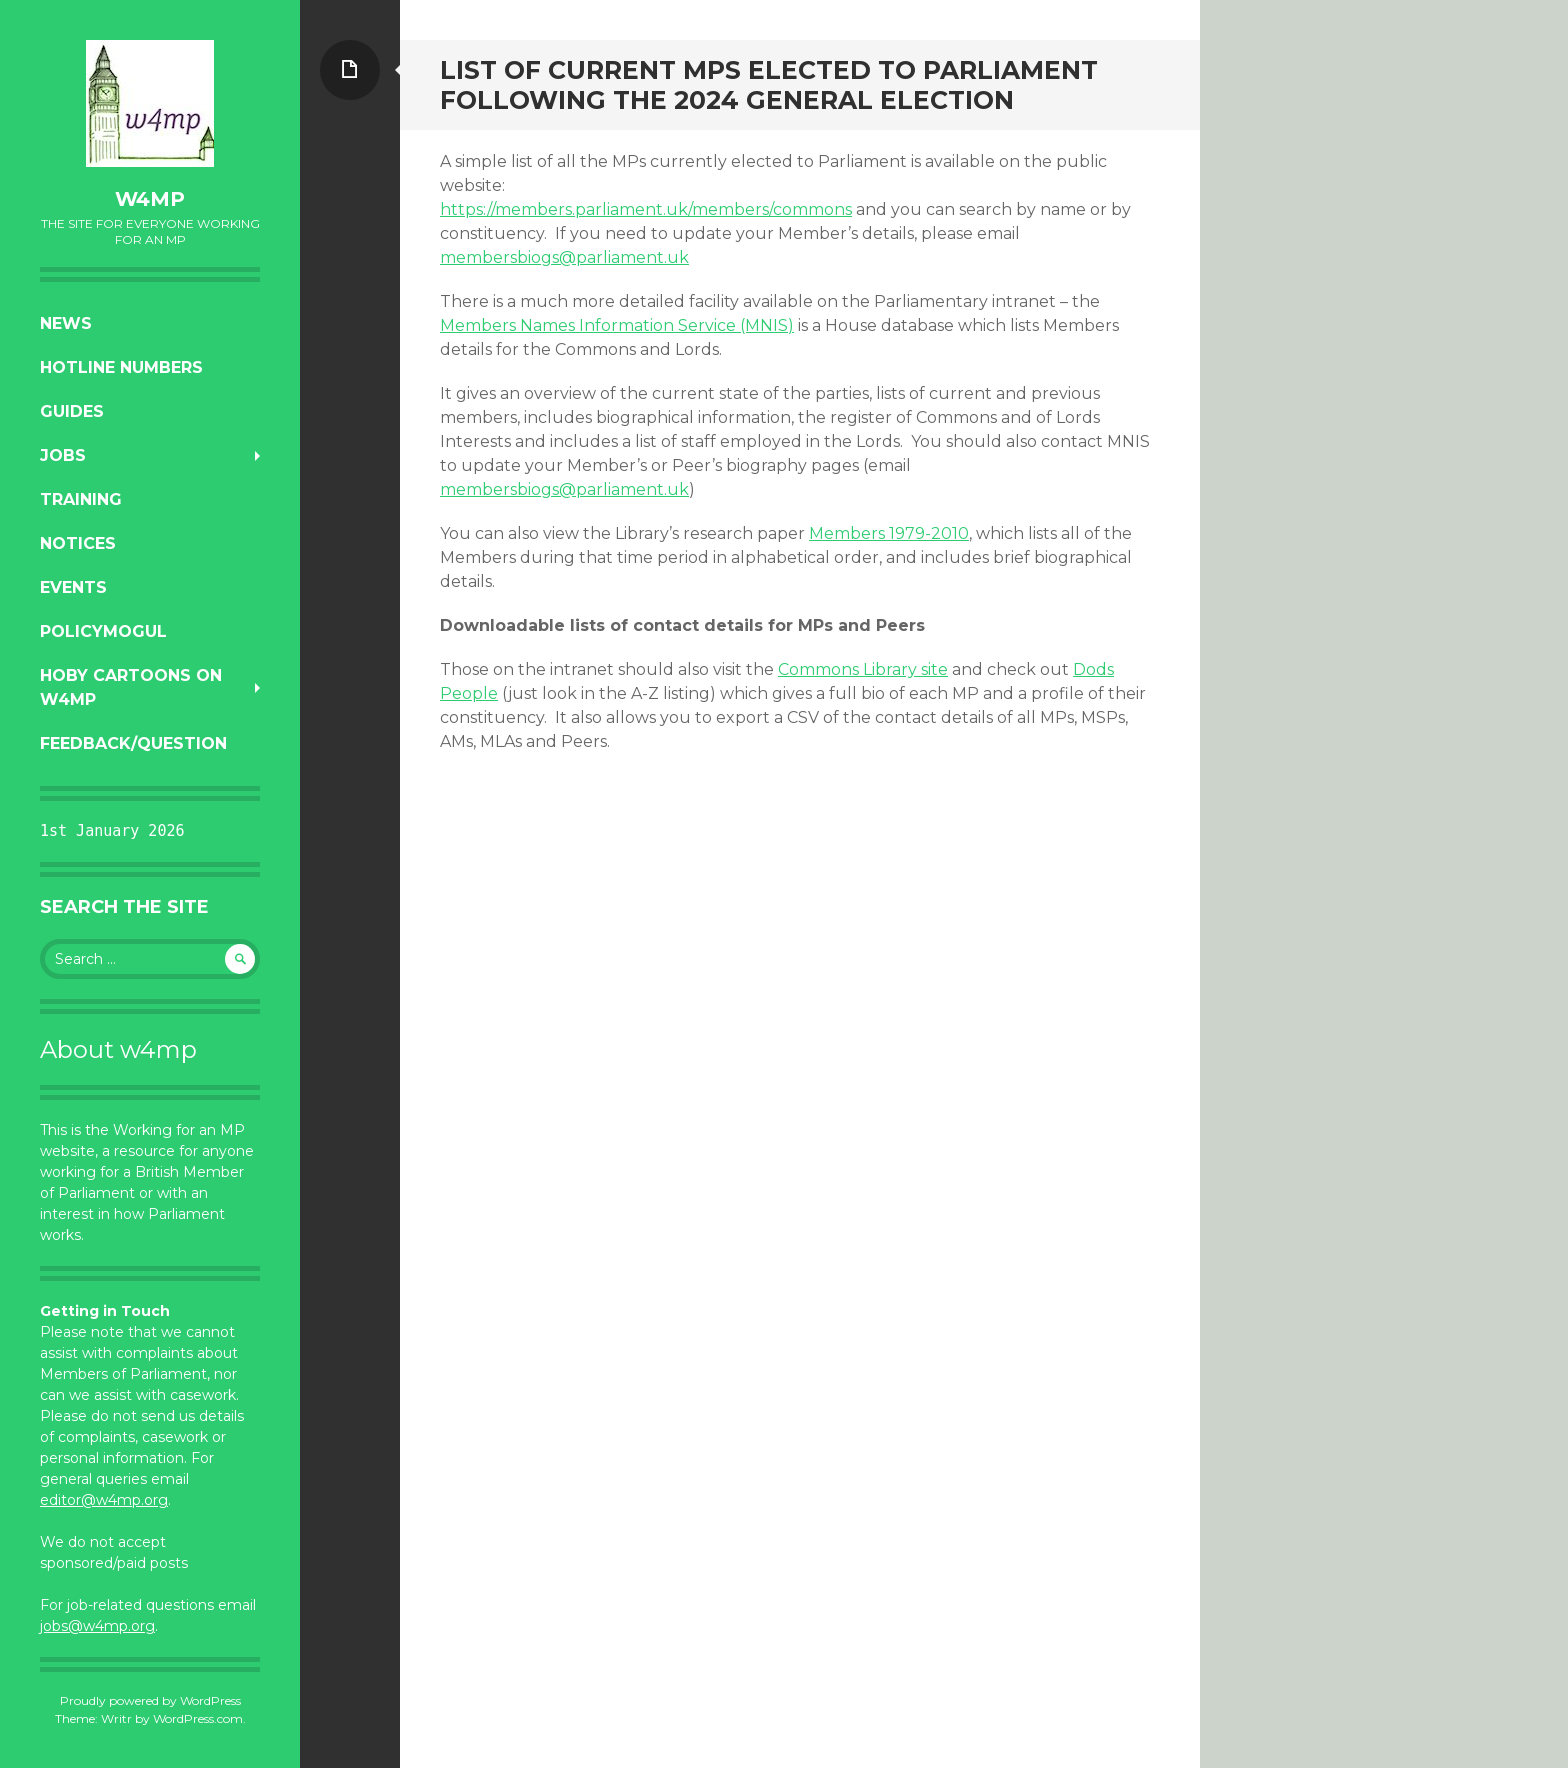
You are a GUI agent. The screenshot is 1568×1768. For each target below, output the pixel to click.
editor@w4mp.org (104, 1500)
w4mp (150, 199)
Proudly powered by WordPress (150, 1700)
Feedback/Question (133, 743)
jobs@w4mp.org (97, 1626)
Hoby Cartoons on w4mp (131, 687)
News (66, 323)
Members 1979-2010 (889, 533)
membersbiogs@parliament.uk (564, 257)
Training (81, 499)
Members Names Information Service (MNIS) (617, 325)
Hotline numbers (121, 367)
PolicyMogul (103, 631)
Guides (72, 411)
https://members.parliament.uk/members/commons (646, 209)
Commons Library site (863, 669)
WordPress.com (198, 1718)
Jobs (63, 455)
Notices (78, 543)
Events (73, 587)
